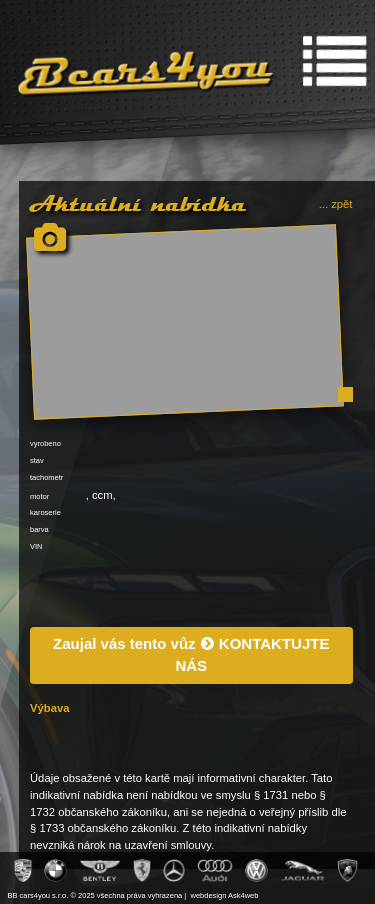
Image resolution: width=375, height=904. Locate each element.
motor (39, 496)
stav (37, 460)
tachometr (46, 477)
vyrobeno (45, 443)
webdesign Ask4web (225, 895)
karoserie (45, 512)
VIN (36, 546)
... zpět (336, 204)
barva (39, 529)
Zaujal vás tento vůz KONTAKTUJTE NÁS (191, 655)
